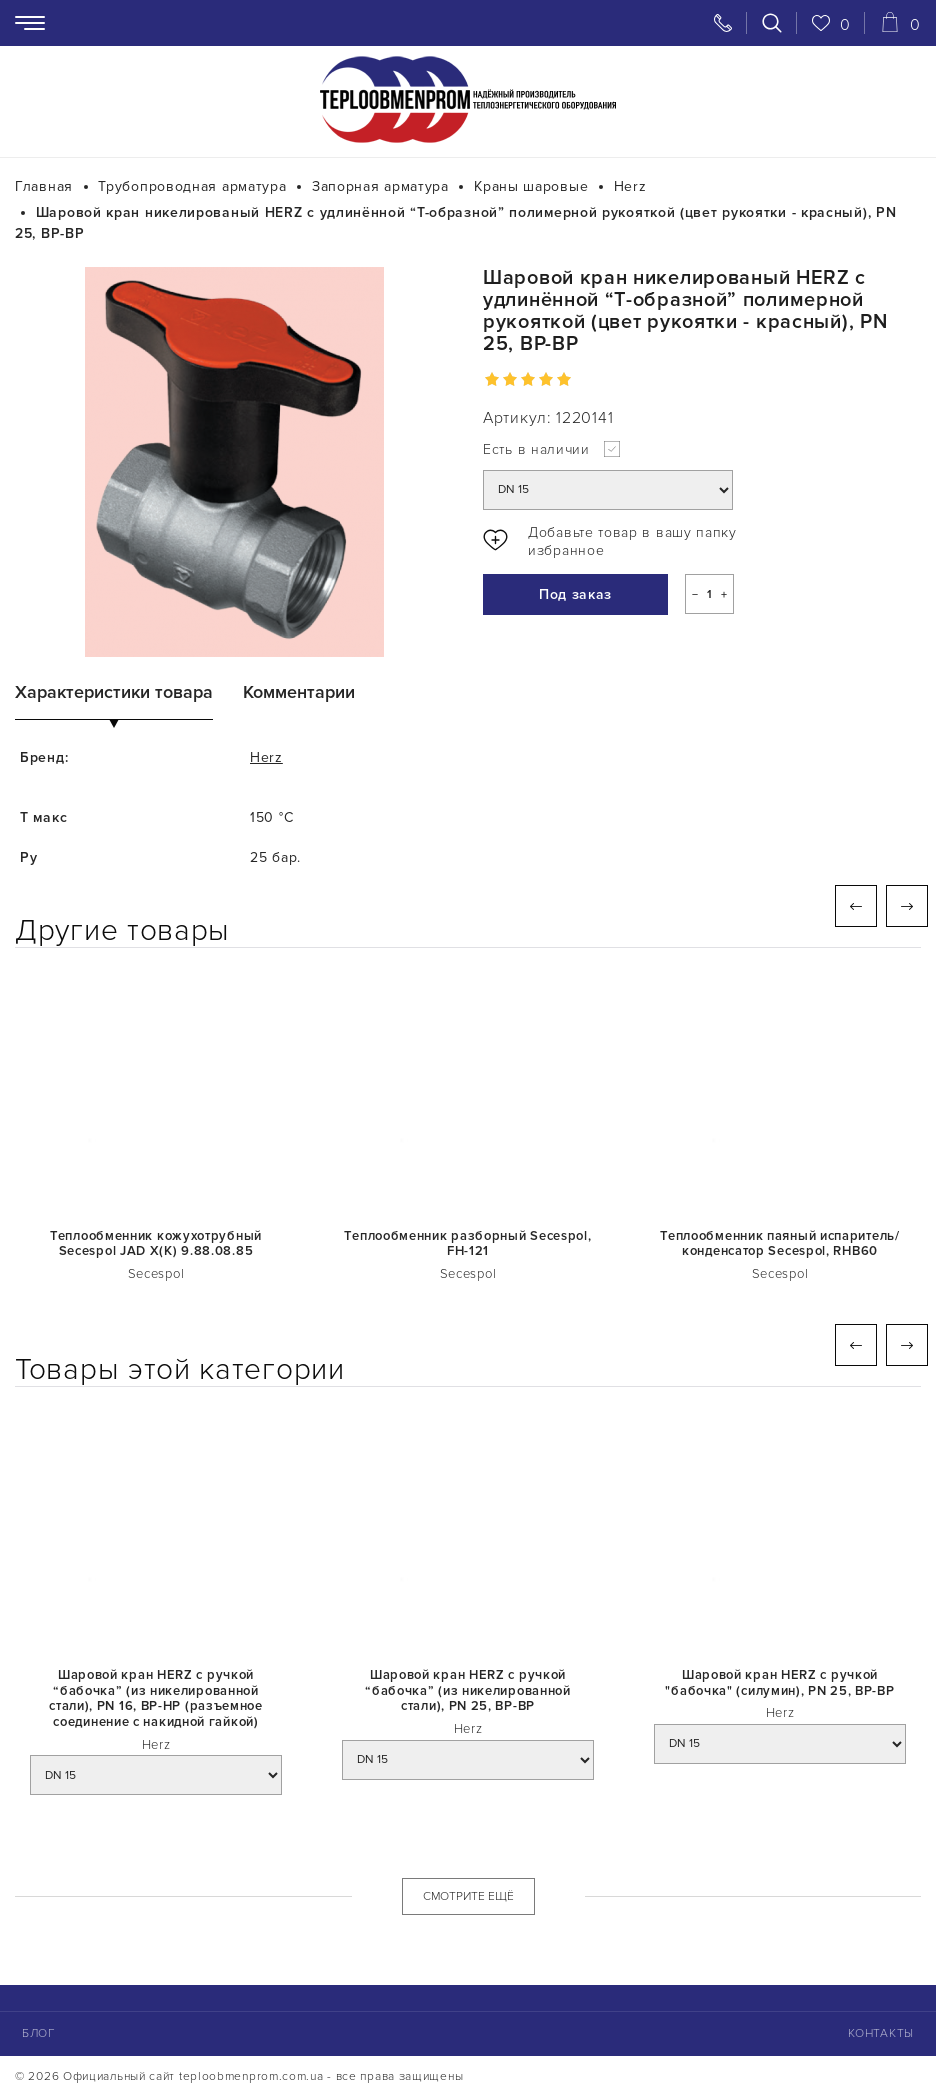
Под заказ (575, 594)
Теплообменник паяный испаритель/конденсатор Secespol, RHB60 (779, 1244)
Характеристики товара (114, 692)
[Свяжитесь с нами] (723, 23)
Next (907, 906)
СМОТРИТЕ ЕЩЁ (468, 1896)
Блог (39, 2033)
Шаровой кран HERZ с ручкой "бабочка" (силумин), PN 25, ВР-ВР (779, 1683)
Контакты (881, 2033)
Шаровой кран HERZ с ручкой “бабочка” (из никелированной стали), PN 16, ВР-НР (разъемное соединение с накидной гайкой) (156, 1699)
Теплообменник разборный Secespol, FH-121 (467, 1244)
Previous (856, 906)
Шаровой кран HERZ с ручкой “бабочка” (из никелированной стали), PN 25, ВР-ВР (468, 1691)
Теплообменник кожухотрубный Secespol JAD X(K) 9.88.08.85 (156, 1244)
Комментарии (299, 692)
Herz (266, 757)
